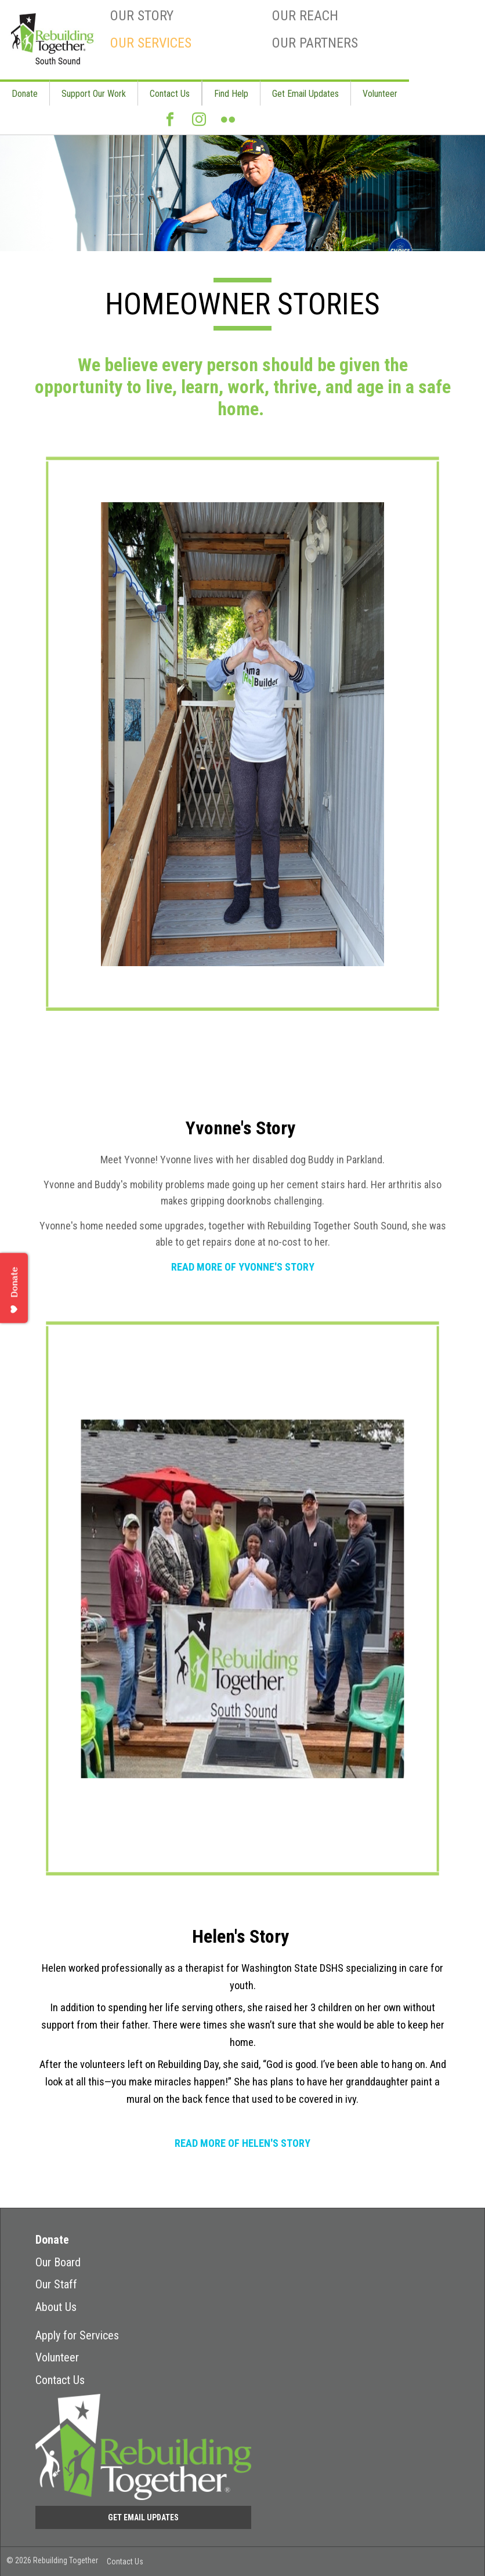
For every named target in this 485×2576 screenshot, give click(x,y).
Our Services (150, 43)
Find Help (231, 93)
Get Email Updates (305, 93)
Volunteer (380, 93)
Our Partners (315, 43)
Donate (25, 93)
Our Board (58, 2262)
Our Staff (56, 2284)
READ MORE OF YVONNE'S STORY (242, 1267)
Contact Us (170, 93)
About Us (56, 2307)
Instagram (198, 124)
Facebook (169, 124)
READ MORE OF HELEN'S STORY (242, 2143)
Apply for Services (77, 2335)
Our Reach (305, 16)
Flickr (227, 124)
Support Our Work (93, 93)
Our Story (141, 16)
